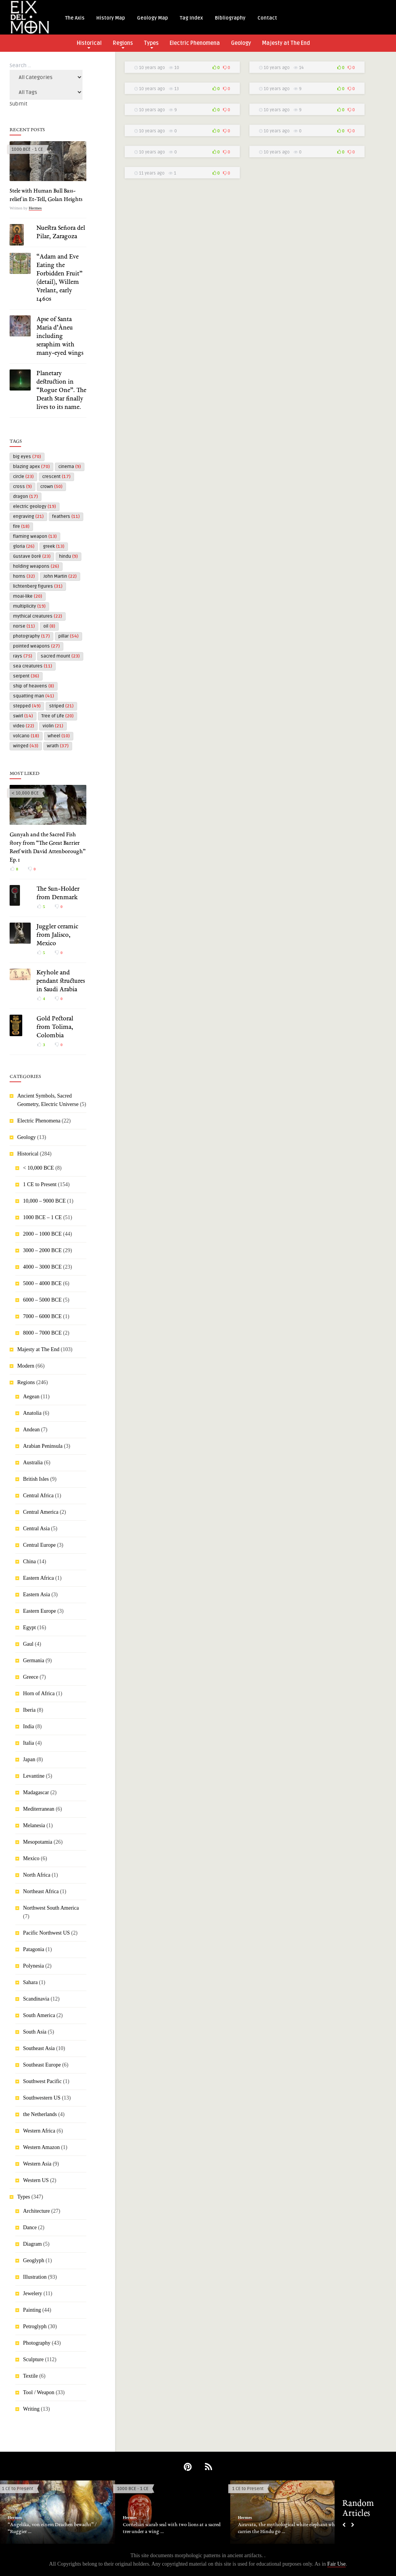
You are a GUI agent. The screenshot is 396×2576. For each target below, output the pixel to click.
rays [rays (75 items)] (22, 656)
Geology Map (152, 18)
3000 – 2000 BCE (42, 1250)
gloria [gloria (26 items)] (24, 546)
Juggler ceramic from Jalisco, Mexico (57, 935)
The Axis (74, 18)
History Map (110, 18)
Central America (40, 1512)
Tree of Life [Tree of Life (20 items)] (57, 716)
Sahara (30, 1982)
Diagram (32, 2244)
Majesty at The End (286, 43)
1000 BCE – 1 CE (42, 1217)
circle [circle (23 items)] (23, 477)
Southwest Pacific (42, 2081)
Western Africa (39, 2131)
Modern (25, 1366)
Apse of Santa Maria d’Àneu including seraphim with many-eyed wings (59, 336)
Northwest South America (51, 1908)
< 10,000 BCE (25, 793)
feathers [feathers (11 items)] (66, 516)
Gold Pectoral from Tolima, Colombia (54, 1027)
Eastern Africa (38, 1578)
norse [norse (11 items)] (24, 626)
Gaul (28, 1644)
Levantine (34, 1776)
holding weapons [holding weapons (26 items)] (36, 566)
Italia (28, 1743)
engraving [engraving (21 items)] (28, 516)
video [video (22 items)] (23, 726)
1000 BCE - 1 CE (27, 149)
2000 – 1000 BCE (42, 1234)
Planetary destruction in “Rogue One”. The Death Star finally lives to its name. (61, 390)
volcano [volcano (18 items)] (26, 736)
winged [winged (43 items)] (25, 746)
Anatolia (32, 1413)
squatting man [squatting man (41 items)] (33, 696)
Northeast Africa (41, 1891)
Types (151, 44)
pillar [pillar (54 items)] (68, 636)
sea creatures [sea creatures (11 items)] (32, 666)
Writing (31, 2409)
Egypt (29, 1627)
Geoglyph (33, 2260)
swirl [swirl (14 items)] (23, 716)
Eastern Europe (39, 1611)
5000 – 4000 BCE (42, 1283)
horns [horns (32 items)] (24, 576)
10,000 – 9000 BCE (44, 1201)
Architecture (36, 2211)
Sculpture (33, 2359)
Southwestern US (42, 2098)
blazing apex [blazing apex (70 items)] (31, 467)
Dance (30, 2227)
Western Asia (37, 2164)
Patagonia (33, 1949)
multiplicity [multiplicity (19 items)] (29, 606)
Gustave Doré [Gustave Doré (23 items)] (32, 556)
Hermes (35, 208)
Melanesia (34, 1825)
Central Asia (36, 1528)
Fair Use (336, 2564)
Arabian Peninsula (43, 1446)
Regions (123, 44)
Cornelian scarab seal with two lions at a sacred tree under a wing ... (172, 2528)
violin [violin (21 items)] (53, 726)
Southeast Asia (39, 2048)
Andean (31, 1429)
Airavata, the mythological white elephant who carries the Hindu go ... (288, 2528)
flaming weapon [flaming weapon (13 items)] (35, 536)
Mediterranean (38, 1809)
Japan (29, 1759)
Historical (89, 44)
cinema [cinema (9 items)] (69, 467)
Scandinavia (36, 1999)
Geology (241, 43)
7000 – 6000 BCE (42, 1316)
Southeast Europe (42, 2065)
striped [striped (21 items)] (61, 706)
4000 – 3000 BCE (42, 1267)
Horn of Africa (38, 1693)
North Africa (36, 1875)
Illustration (34, 2277)
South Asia (34, 2032)
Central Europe (39, 1545)
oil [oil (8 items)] (49, 626)
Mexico (31, 1858)
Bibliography (230, 18)
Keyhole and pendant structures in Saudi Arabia (60, 981)
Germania (33, 1660)
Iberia (29, 1710)
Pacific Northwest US (46, 1933)
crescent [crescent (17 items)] (56, 477)
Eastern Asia (36, 1594)
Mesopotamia (37, 1842)
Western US (36, 2180)
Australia (33, 1462)
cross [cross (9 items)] (22, 486)
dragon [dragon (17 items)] (25, 496)
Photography (37, 2343)
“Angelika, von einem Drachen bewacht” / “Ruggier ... (52, 2528)
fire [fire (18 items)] (21, 526)
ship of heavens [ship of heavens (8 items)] (33, 686)
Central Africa (38, 1495)
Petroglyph (34, 2326)
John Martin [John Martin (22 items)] (60, 576)
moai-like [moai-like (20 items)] (27, 596)
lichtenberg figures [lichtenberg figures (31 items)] (38, 586)
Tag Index (191, 18)
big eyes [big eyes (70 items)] (27, 457)
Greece (30, 1677)
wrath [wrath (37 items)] (58, 746)
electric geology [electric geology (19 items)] (34, 506)
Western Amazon (41, 2147)
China (29, 1561)
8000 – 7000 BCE (42, 1333)
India (28, 1726)
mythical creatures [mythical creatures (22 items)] (37, 616)
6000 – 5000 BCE (42, 1300)
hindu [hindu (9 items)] (68, 556)
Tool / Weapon (38, 2392)
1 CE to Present (40, 1184)
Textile (30, 2376)
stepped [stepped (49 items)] (27, 706)
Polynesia (33, 1966)
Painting (32, 2310)
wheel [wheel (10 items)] (59, 736)
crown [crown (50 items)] (51, 486)
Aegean (31, 1396)
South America (39, 2015)
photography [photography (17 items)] (31, 636)
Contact (267, 18)
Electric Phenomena (195, 43)
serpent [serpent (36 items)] (26, 676)
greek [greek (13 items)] (53, 546)
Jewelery (32, 2293)
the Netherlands (40, 2114)
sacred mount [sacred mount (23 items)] (60, 656)
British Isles (36, 1479)
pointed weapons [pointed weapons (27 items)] (36, 646)
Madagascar (36, 1792)
